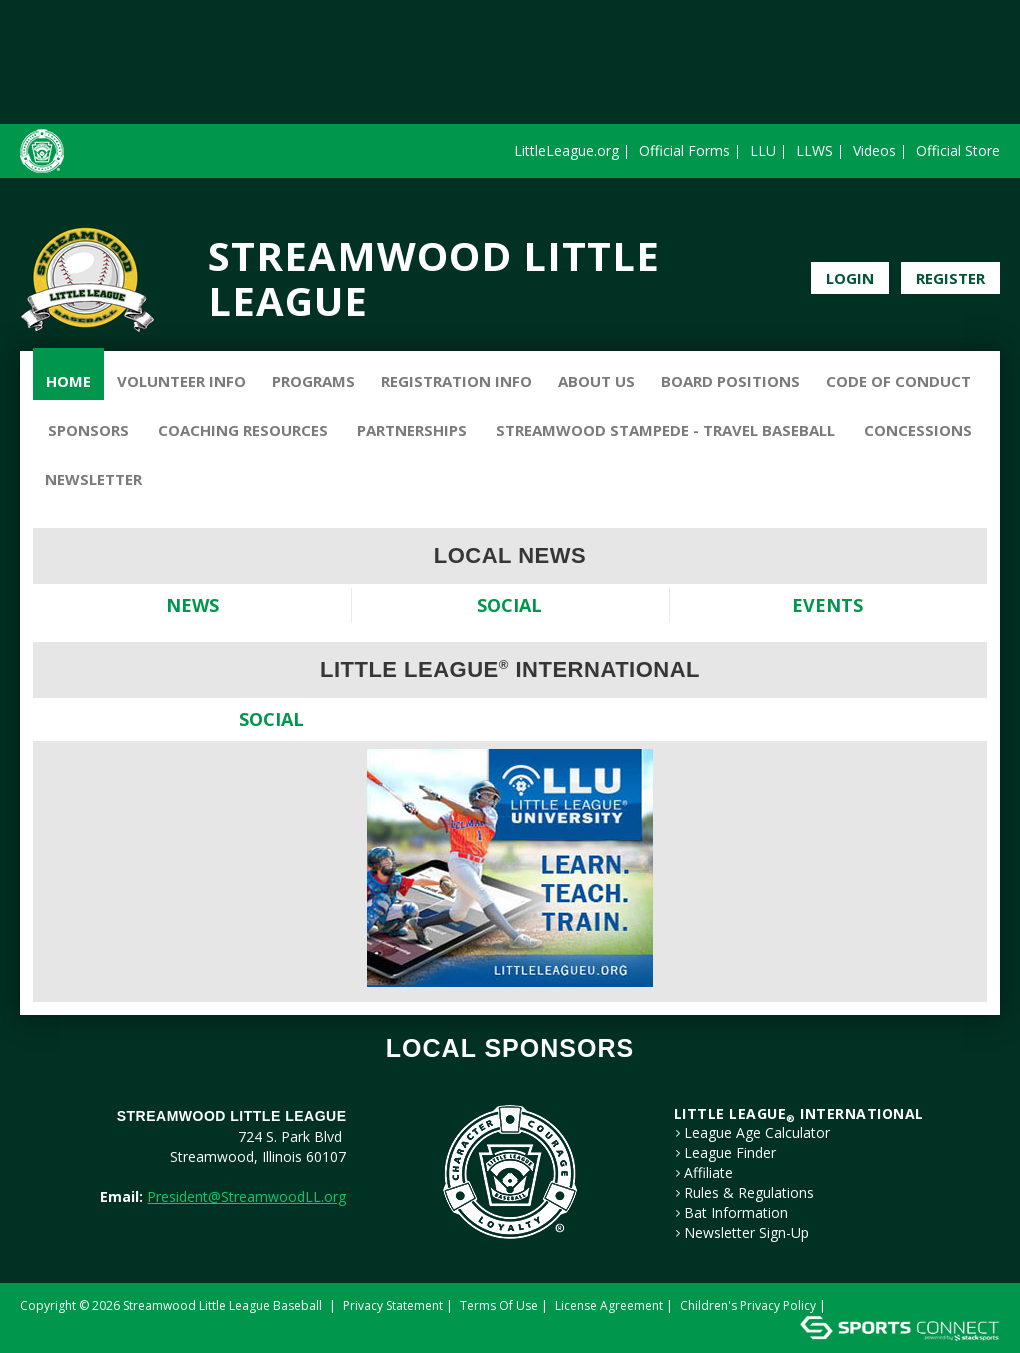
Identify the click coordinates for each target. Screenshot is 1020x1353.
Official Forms (684, 150)
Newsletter (93, 479)
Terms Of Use (499, 1305)
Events (827, 605)
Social (509, 605)
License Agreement (609, 1305)
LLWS (814, 150)
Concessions (918, 430)
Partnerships (412, 430)
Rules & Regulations (749, 1193)
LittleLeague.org (566, 150)
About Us (596, 381)
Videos (874, 150)
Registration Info (456, 381)
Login (850, 278)
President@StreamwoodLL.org (246, 1196)
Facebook (960, 230)
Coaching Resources (243, 430)
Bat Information (736, 1213)
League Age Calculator (757, 1133)
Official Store (958, 150)
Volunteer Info (181, 381)
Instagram (988, 230)
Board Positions (730, 381)
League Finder (730, 1153)
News (192, 605)
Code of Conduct (898, 381)
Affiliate (708, 1173)
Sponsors (88, 430)
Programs (313, 381)
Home (68, 381)
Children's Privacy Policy (748, 1305)
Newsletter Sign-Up (746, 1233)
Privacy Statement (393, 1305)
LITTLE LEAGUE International (799, 1113)
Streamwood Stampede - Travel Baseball (665, 430)
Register (950, 278)
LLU (763, 150)
